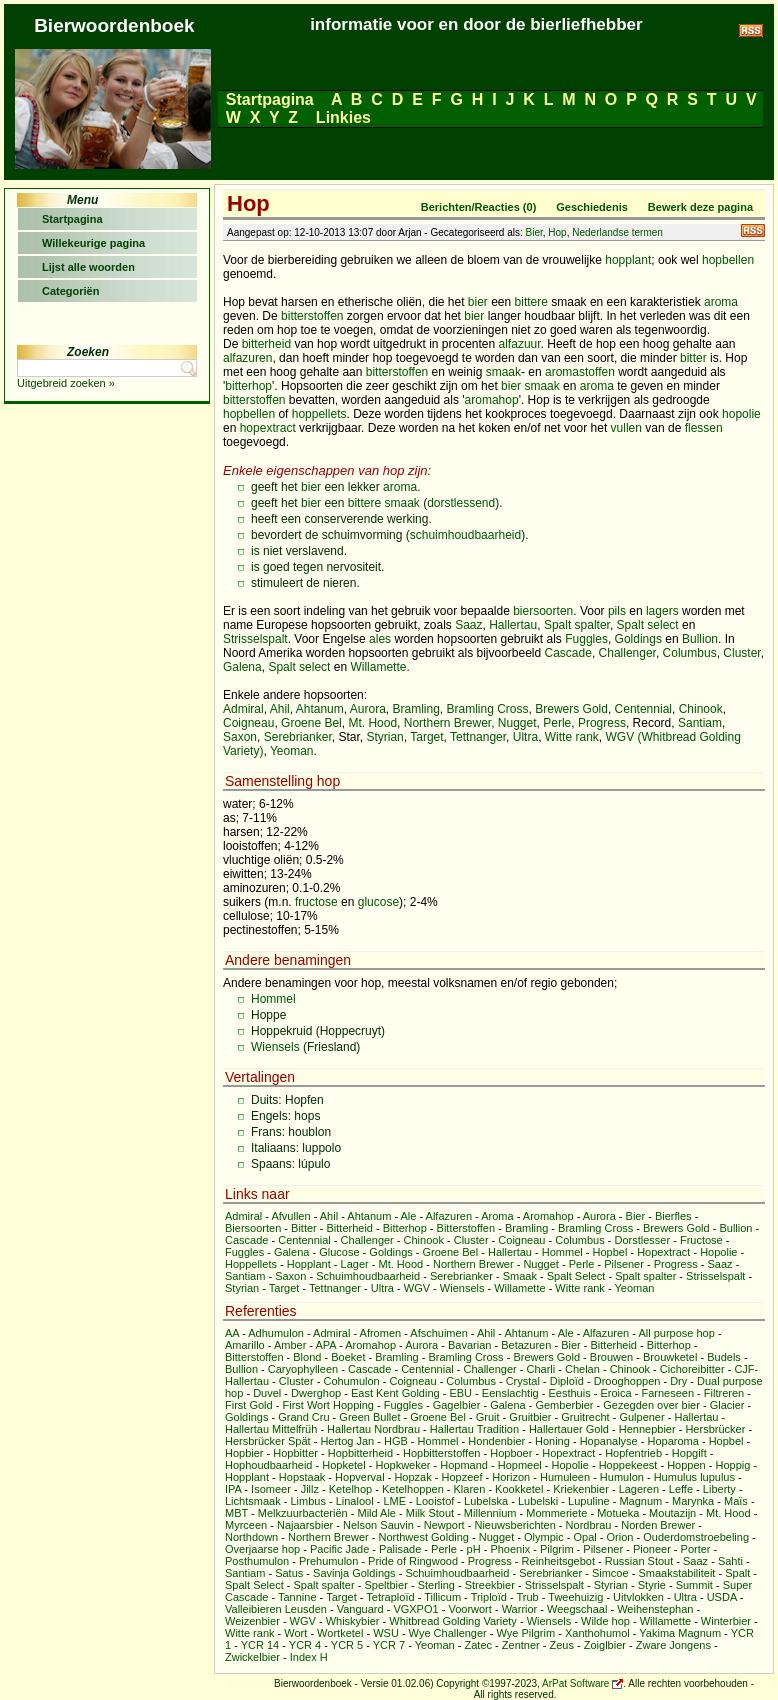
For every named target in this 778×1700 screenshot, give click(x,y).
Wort (295, 1633)
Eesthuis (569, 1393)
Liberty (719, 1489)
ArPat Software (575, 1683)
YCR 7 (389, 1645)
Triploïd (489, 1597)
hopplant (628, 260)
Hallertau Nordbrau (373, 1429)
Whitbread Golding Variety (453, 1621)
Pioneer (652, 1549)
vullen (626, 428)
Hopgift (689, 1453)
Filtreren (724, 1393)
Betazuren (526, 1345)
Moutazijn (672, 1513)
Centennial (643, 709)
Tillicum (442, 1597)
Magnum (640, 1501)
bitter (693, 358)
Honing (552, 1441)
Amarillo (245, 1345)
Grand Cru (303, 1417)
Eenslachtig (510, 1393)
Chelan (582, 1369)
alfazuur (520, 344)
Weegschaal (577, 1609)
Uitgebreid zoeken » (66, 383)
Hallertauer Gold (569, 1429)
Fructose (701, 1240)
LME (394, 1501)
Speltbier (385, 1585)
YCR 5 (347, 1645)
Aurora (368, 709)
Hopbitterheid (360, 1453)
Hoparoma (673, 1441)
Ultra (525, 737)
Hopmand (464, 1465)
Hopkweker (402, 1465)
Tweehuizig (575, 1597)
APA (325, 1345)
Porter (696, 1549)
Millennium (490, 1513)
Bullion (700, 639)
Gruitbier (530, 1417)
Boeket (348, 1357)
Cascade (568, 653)
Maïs (736, 1501)
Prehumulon (328, 1561)
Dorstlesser (643, 1240)
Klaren (470, 1489)
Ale (409, 1216)
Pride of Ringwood (413, 1561)
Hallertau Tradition (474, 1429)
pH (474, 1549)
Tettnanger (478, 737)
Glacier (727, 1405)
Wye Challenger (448, 1633)
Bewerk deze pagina (700, 207)
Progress (602, 723)
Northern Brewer (447, 723)
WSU (386, 1633)
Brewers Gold (571, 709)
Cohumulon (351, 1381)
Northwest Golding (423, 1537)
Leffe (681, 1489)
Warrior (520, 1609)
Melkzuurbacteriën (303, 1513)
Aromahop (548, 1216)
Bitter (304, 1228)
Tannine (297, 1597)
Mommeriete (556, 1513)
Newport (444, 1525)
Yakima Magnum (680, 1633)
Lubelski (538, 1501)
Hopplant (309, 1264)
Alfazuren (449, 1216)
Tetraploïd (390, 1597)
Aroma (497, 1216)
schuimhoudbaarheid (465, 535)
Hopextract (663, 1252)
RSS (753, 230)
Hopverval (360, 1477)
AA (232, 1333)
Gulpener (641, 1417)
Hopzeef (461, 1477)
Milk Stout (430, 1513)
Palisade (400, 1549)
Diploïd (567, 1381)
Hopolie (718, 1252)
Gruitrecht (585, 1417)
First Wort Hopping (328, 1405)
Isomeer (271, 1489)
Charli (540, 1369)
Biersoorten (253, 1228)
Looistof (435, 1501)
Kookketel (519, 1489)
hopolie (741, 414)
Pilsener (624, 1264)
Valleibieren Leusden (276, 1609)
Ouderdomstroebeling (696, 1537)
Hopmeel (520, 1465)
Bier (534, 232)
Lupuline (589, 1501)
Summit (694, 1585)
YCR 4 (305, 1645)
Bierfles (673, 1216)
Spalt (737, 1573)
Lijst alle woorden (88, 267)
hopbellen (728, 260)
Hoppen (686, 1465)
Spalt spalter (577, 625)
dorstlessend (461, 503)
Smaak (520, 1276)
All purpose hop (676, 1333)
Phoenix (510, 1549)
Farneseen (667, 1393)
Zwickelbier (252, 1657)
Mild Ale (376, 1513)
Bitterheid (350, 1228)
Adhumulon (276, 1333)
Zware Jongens (673, 1645)
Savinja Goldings (354, 1573)
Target (426, 737)
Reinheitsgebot (558, 1561)
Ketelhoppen (413, 1489)
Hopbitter (295, 1453)
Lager (355, 1264)
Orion (620, 1537)
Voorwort (469, 1609)
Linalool (355, 1501)
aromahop (492, 400)
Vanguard (360, 1609)
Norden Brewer (658, 1525)
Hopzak (412, 1477)
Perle (557, 723)
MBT (236, 1513)
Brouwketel (670, 1357)
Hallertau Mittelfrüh (271, 1429)
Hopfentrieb (633, 1453)
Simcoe (610, 1573)
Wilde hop (605, 1621)
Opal (585, 1537)
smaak (503, 372)
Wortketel (340, 1633)
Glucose (339, 1252)
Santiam (700, 723)
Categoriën (70, 291)
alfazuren (247, 358)
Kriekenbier (581, 1489)
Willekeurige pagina (93, 243)
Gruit (488, 1417)
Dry (678, 1381)
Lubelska (486, 1501)
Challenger (627, 653)
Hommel (273, 999)
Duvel (267, 1393)
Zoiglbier (605, 1645)
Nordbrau (589, 1525)
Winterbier (726, 1621)
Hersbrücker (715, 1429)
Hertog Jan (347, 1441)
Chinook (701, 709)
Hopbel (610, 1252)
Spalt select (648, 625)
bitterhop (248, 386)
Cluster (741, 653)
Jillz (310, 1489)
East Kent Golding (395, 1393)
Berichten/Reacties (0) (479, 207)
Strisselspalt (255, 639)
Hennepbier (647, 1429)
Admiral (243, 709)
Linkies (343, 117)
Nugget (517, 723)
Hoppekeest (628, 1465)
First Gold (249, 1405)
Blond (307, 1357)
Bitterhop (405, 1228)
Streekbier (490, 1585)
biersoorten (543, 611)
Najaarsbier (305, 1525)
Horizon (511, 1477)
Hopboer (511, 1453)
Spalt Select (576, 1276)
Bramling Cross (488, 709)
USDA (722, 1597)
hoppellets (319, 414)
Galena (242, 667)
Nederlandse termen (617, 232)
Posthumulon (257, 1561)
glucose (378, 902)
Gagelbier (457, 1405)
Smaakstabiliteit (676, 1573)
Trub (527, 1597)
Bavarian (469, 1345)
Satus (289, 1573)
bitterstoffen (312, 316)
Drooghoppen (627, 1381)
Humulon (622, 1477)
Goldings (638, 639)
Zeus (562, 1645)
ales (380, 639)
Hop (557, 232)
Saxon (240, 737)
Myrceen (246, 1525)
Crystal (523, 1381)
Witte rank (572, 737)
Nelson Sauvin (378, 1525)
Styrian (384, 737)
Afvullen (290, 1216)
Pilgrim (557, 1549)
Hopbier (244, 1453)
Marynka (693, 1501)
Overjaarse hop (262, 1549)
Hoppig (732, 1465)
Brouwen (611, 1357)
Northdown (251, 1537)
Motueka (618, 1513)
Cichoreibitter (692, 1369)
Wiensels (275, 1047)
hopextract (268, 428)
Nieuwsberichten (514, 1525)
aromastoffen (580, 372)
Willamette (378, 667)
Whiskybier (353, 1621)
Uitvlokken (638, 1597)
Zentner (521, 1645)
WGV (417, 1288)
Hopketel (343, 1465)
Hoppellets (251, 1264)
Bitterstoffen (466, 1228)
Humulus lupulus (694, 1477)
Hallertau (513, 625)
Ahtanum (320, 709)
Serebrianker (298, 737)
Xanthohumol (597, 1633)
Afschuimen (438, 1333)
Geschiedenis (592, 207)
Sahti (730, 1561)
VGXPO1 (415, 1609)
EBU (460, 1393)
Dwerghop (316, 1393)
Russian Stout (639, 1561)
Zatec (479, 1645)
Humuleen (565, 1477)
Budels (724, 1357)
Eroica (615, 1393)
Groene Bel (311, 723)
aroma (721, 302)
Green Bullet (369, 1417)
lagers (662, 611)
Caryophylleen (303, 1369)
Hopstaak (302, 1477)
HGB (396, 1441)
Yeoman (292, 751)
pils (617, 611)
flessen (704, 428)
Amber (290, 1345)
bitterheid (266, 344)
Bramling (415, 709)
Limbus (307, 1501)
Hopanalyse (609, 1441)
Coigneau (248, 723)
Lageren (639, 1489)
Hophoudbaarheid (268, 1465)
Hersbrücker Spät (268, 1441)
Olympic (544, 1537)
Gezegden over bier (651, 1405)
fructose (316, 902)
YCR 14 (260, 1645)
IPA (233, 1489)
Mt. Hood (372, 723)
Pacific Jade (339, 1549)
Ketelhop (350, 1489)
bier (478, 302)
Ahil (280, 709)
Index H (309, 1657)
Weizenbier (252, 1621)
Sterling (436, 1585)
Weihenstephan (655, 1609)
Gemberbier (564, 1405)
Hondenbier (496, 1441)
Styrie (652, 1585)
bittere (531, 302)
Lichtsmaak (253, 1501)
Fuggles (586, 639)
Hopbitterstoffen (441, 1453)
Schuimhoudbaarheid (368, 1276)
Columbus (690, 653)
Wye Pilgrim (526, 1633)
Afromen (381, 1333)
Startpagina (270, 99)
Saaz (468, 625)
